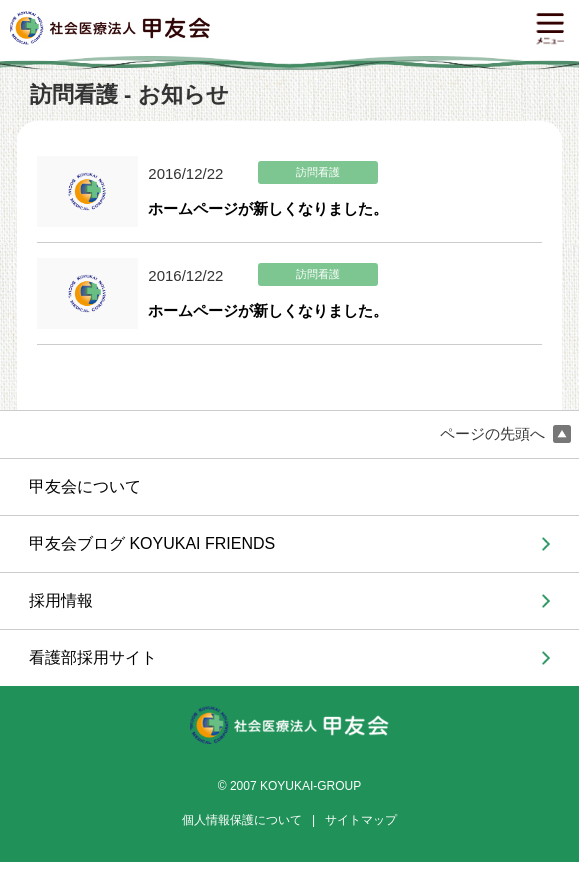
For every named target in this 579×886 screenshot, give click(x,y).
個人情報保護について (242, 820)
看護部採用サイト (93, 657)
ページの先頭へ (505, 434)
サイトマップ (361, 820)
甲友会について (85, 486)
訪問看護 (318, 172)
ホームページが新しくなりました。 (268, 208)
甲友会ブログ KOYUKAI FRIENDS (152, 543)
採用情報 (61, 600)
